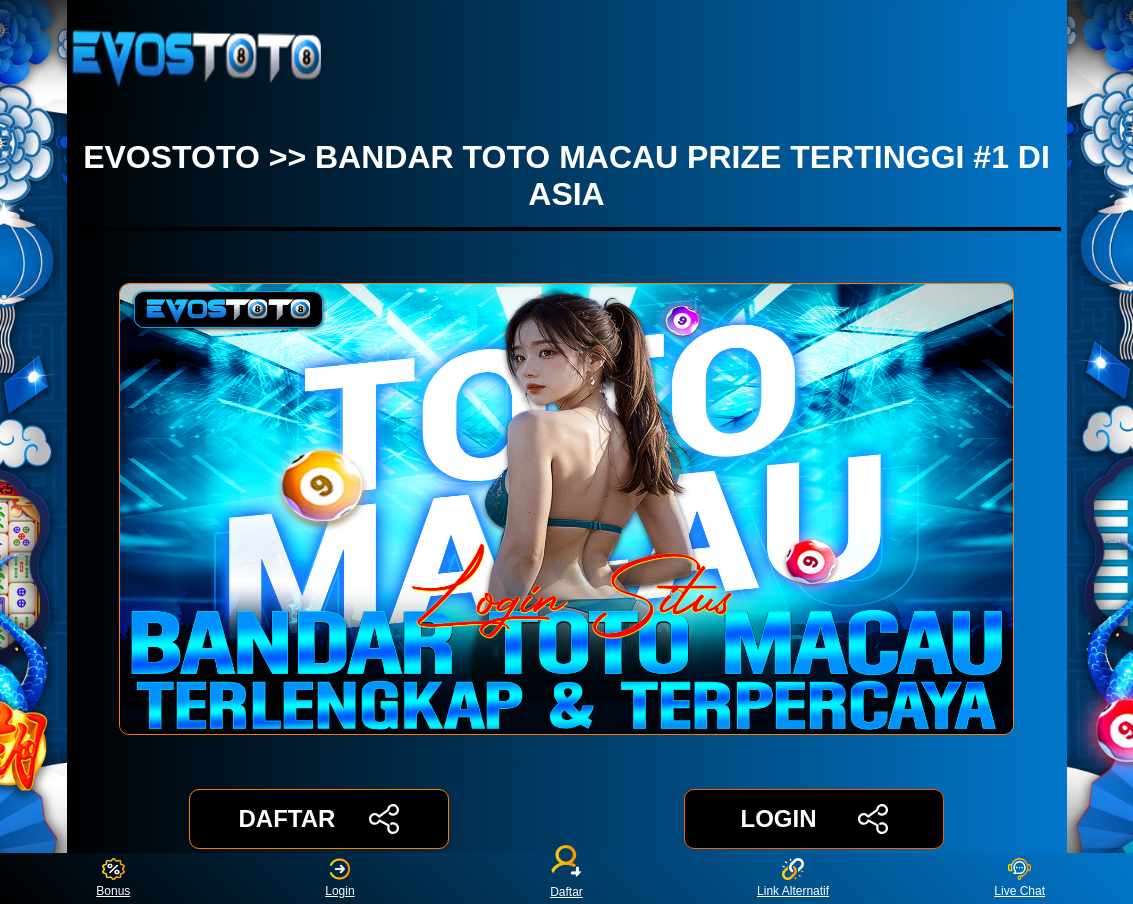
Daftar (567, 878)
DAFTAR (319, 819)
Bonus (113, 878)
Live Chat (1019, 878)
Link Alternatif (793, 878)
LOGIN (813, 819)
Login (339, 878)
